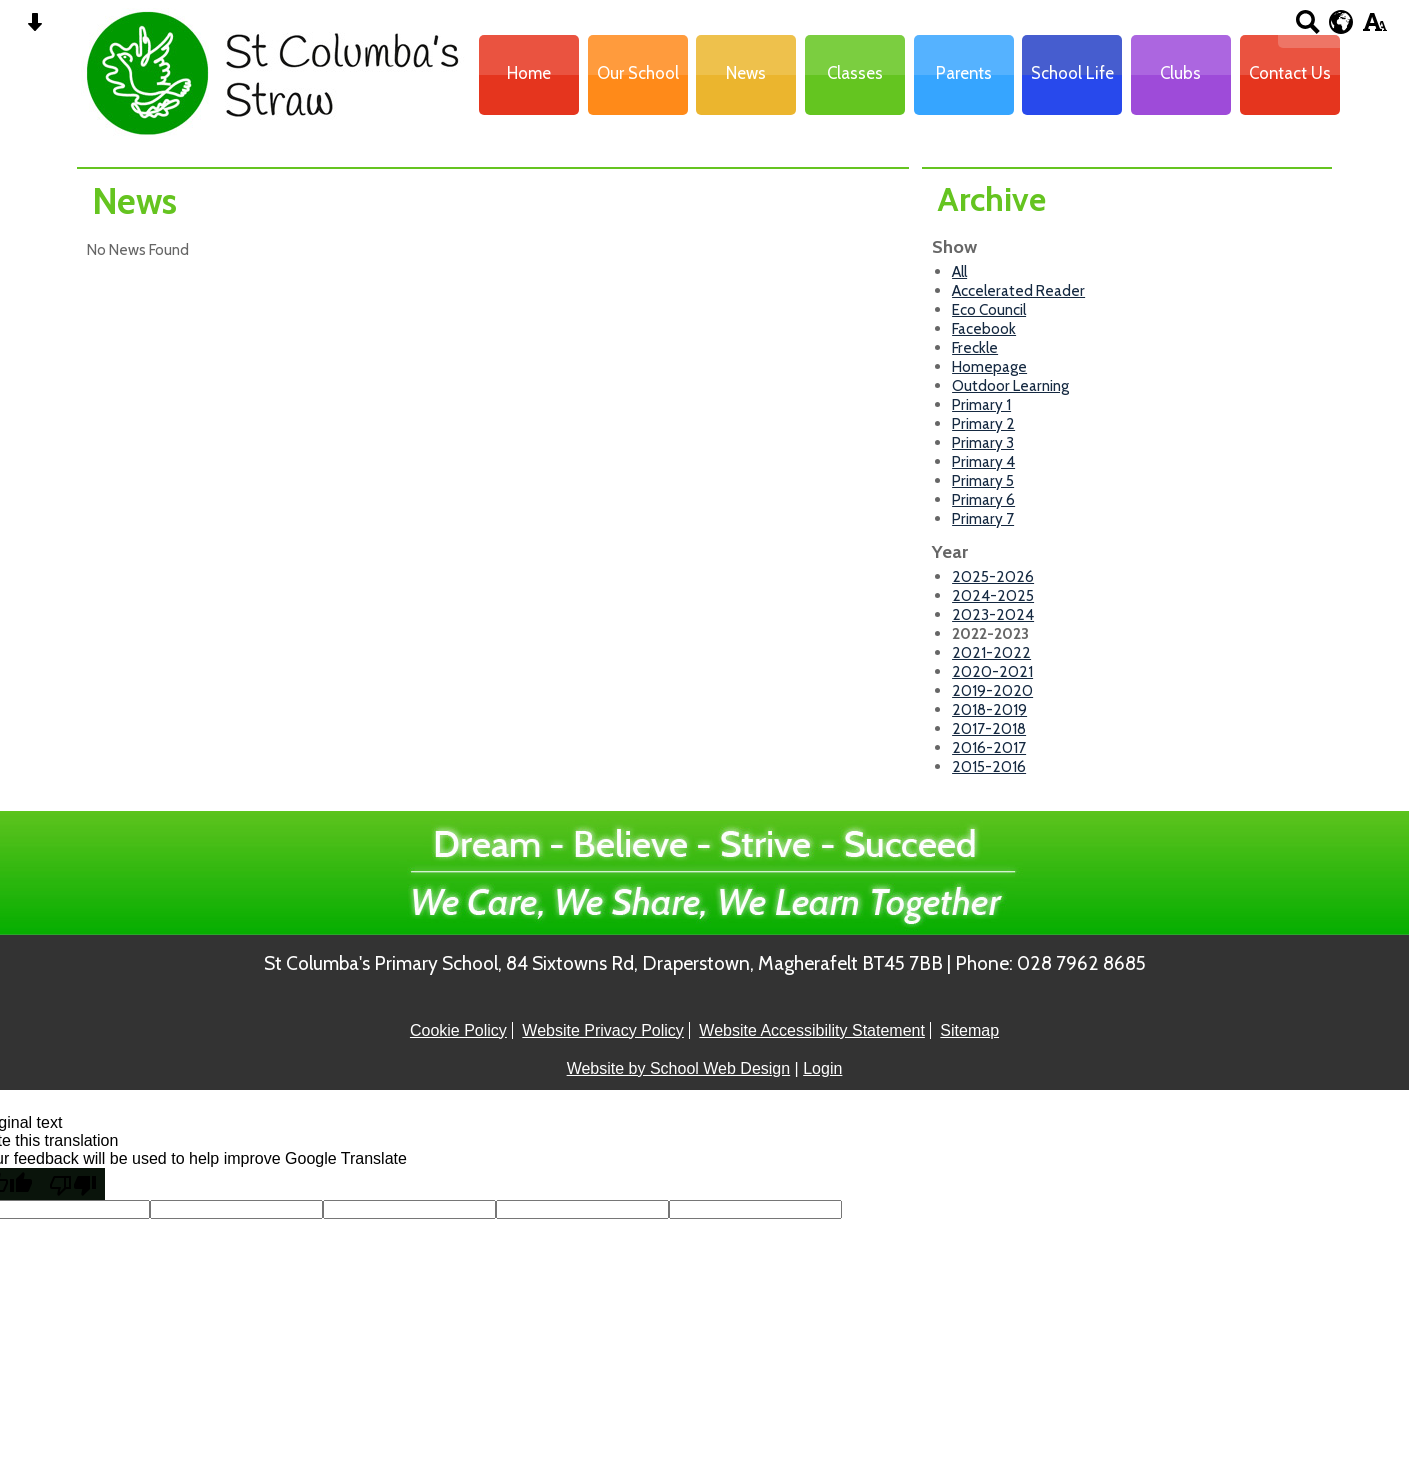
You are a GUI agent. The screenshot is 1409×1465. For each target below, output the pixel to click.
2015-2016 (989, 766)
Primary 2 (983, 423)
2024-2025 (993, 595)
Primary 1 (981, 404)
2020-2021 (992, 671)
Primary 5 (983, 480)
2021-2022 (991, 652)
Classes (855, 73)
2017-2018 (989, 728)
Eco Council (989, 309)
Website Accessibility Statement (812, 1030)
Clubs (1180, 73)
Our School (638, 73)
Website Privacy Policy (603, 1030)
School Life (1072, 73)
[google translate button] (1341, 22)
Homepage (989, 366)
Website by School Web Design (679, 1068)
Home (529, 73)
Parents (964, 73)
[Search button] (1307, 28)
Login (822, 1068)
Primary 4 (983, 461)
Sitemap (969, 1030)
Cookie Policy (458, 1030)
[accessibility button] (1374, 28)
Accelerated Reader (1018, 290)
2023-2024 (993, 614)
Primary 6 (983, 499)
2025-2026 (993, 576)
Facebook (984, 328)
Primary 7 (983, 518)
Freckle (975, 347)
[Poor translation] (73, 1184)
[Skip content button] (34, 28)
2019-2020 (992, 690)
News (746, 73)
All (959, 271)
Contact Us (1290, 73)
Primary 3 (983, 442)
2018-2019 (989, 709)
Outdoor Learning (1010, 385)
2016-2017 (989, 747)
